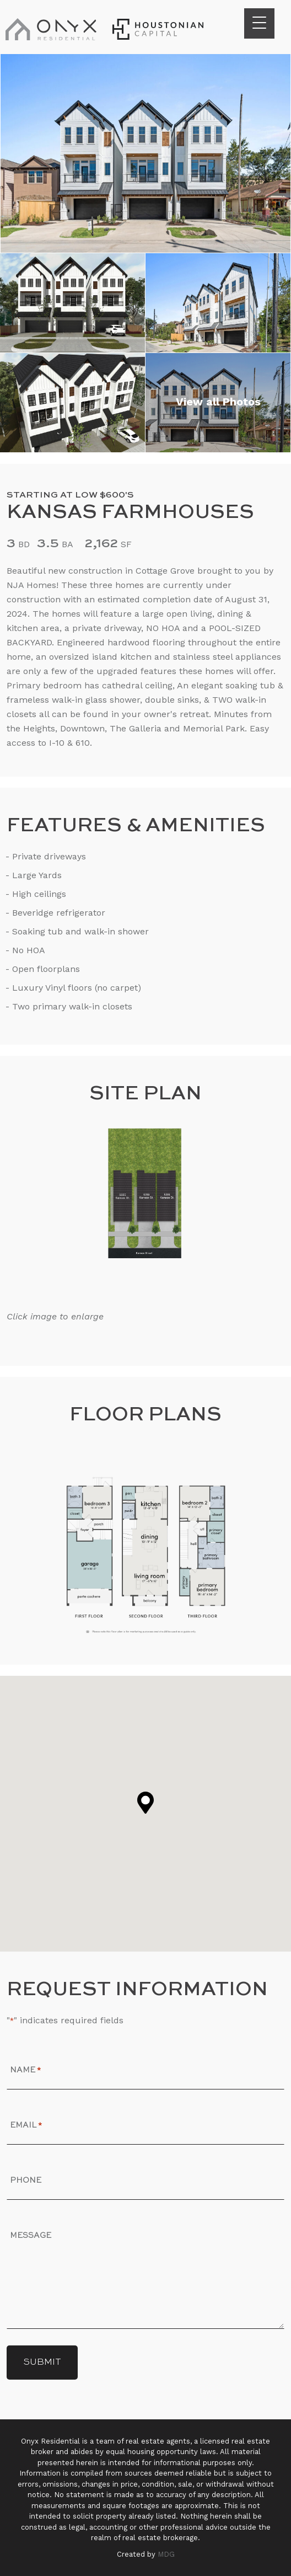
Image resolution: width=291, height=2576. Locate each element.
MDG (166, 2554)
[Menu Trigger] (259, 23)
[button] (145, 1803)
